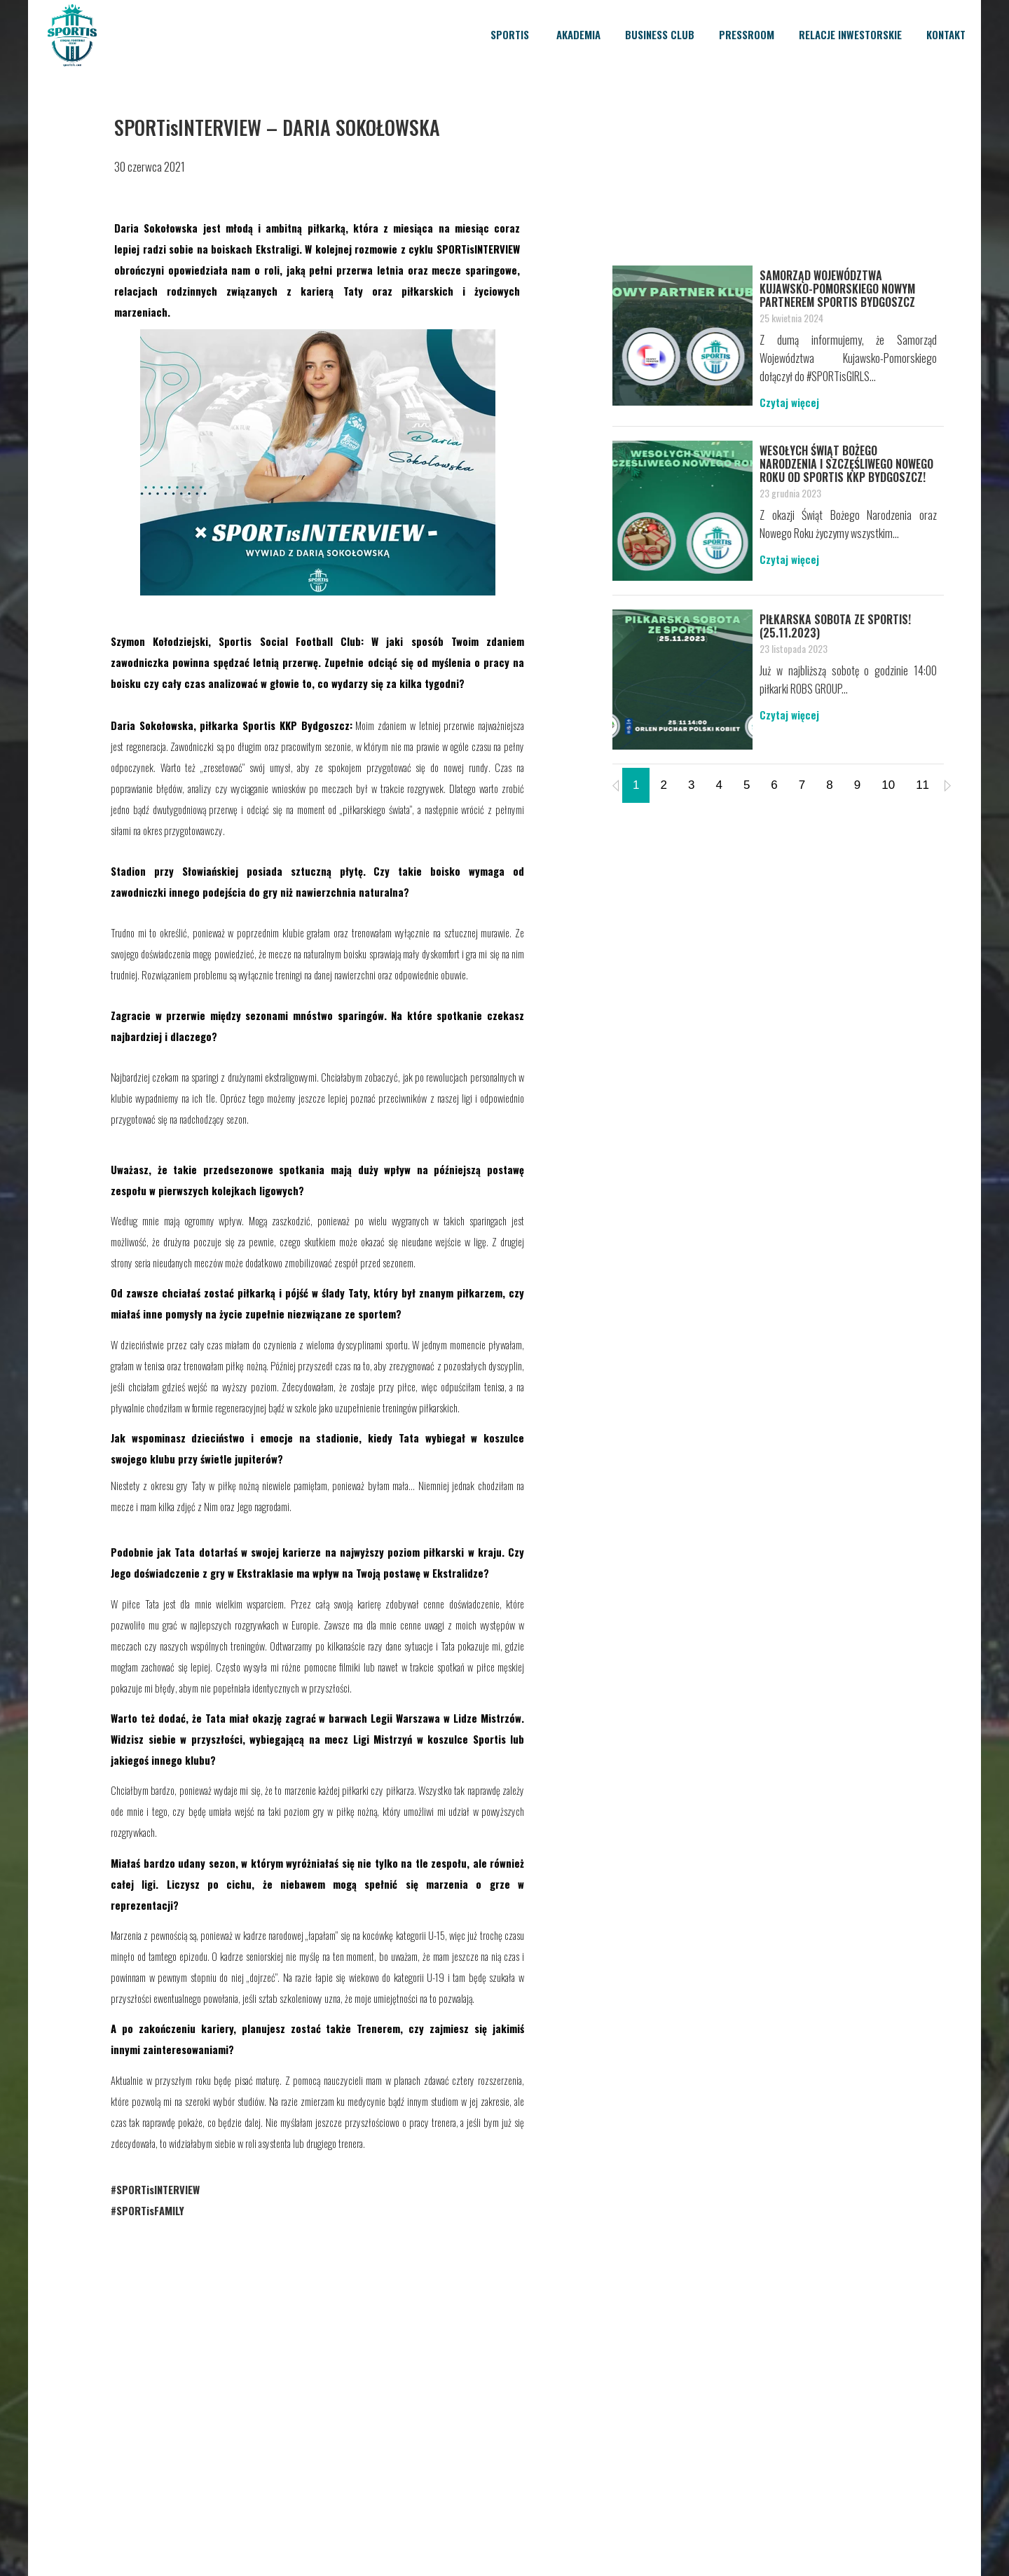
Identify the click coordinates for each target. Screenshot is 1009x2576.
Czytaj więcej (789, 402)
